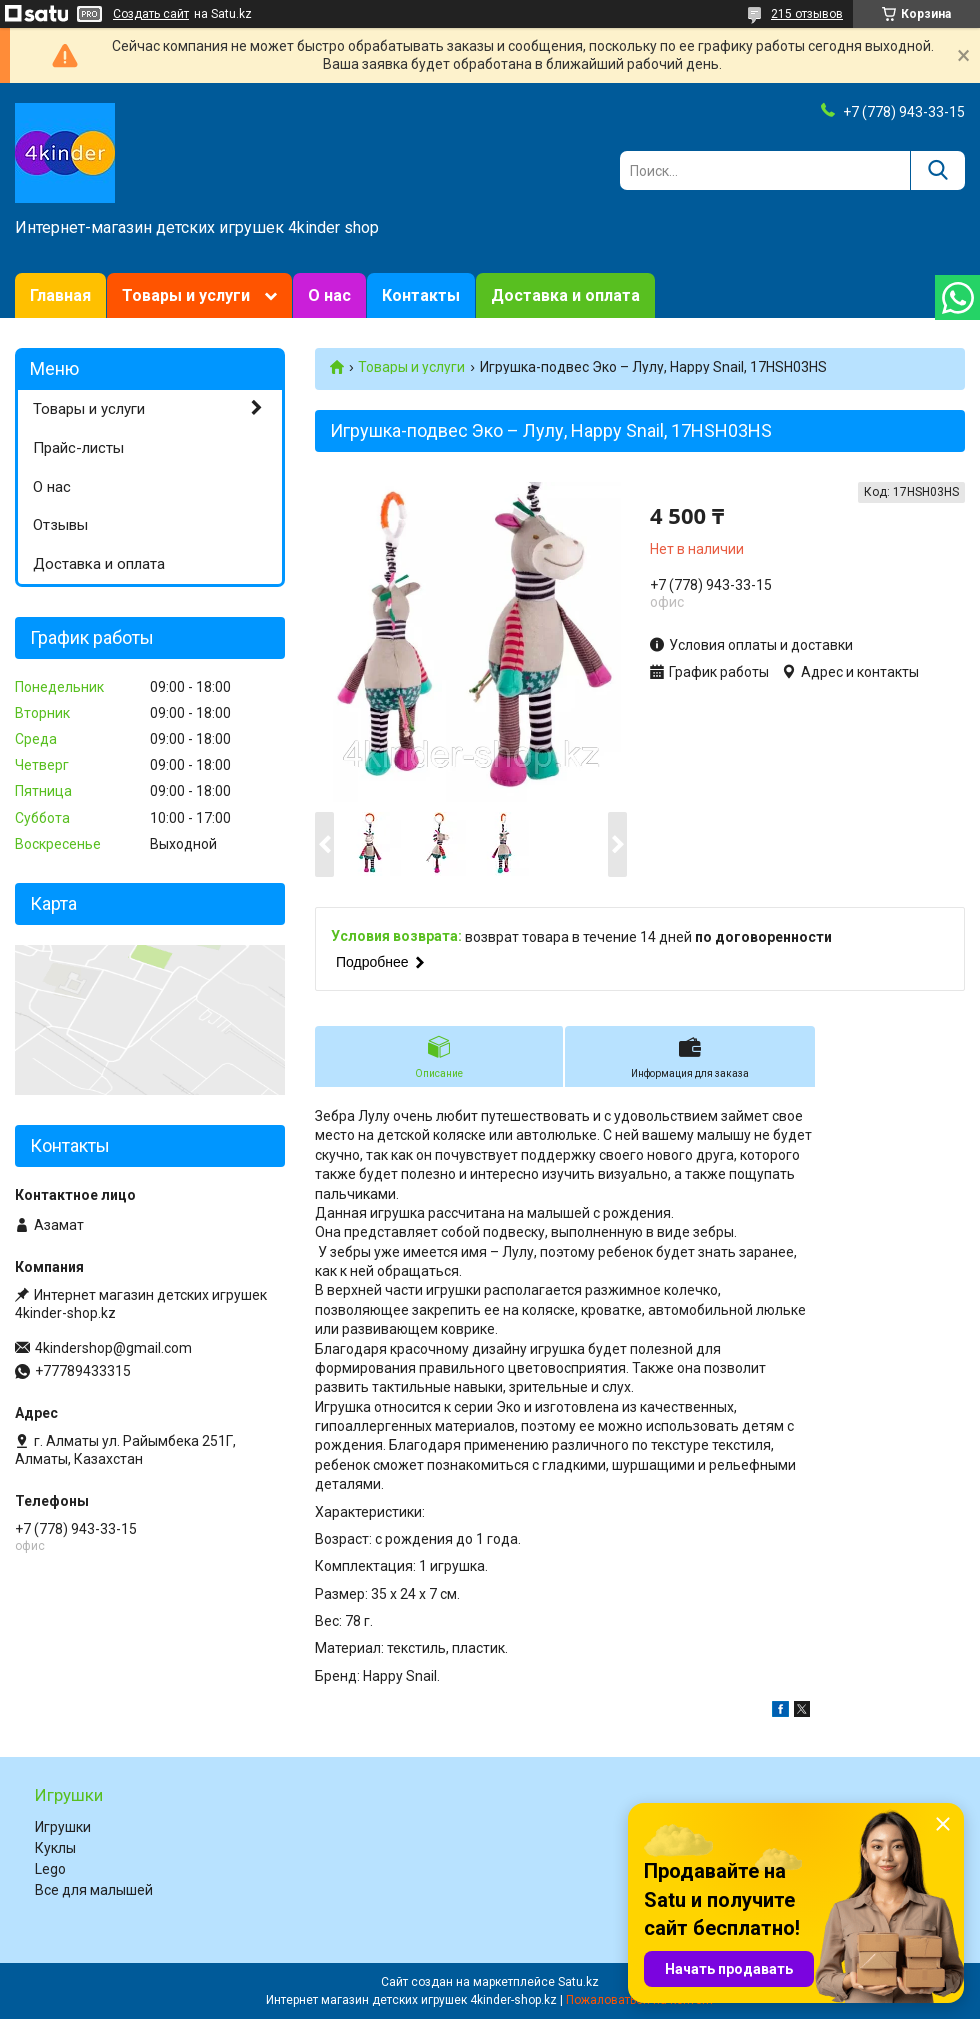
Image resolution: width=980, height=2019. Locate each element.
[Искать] (937, 170)
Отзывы (60, 525)
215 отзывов (807, 14)
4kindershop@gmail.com (113, 1348)
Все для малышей (94, 1890)
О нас (329, 295)
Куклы (55, 1848)
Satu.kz (578, 1982)
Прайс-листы (78, 448)
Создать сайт (151, 14)
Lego (50, 1869)
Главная (60, 295)
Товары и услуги (186, 295)
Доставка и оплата (565, 295)
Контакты (421, 295)
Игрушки (63, 1827)
